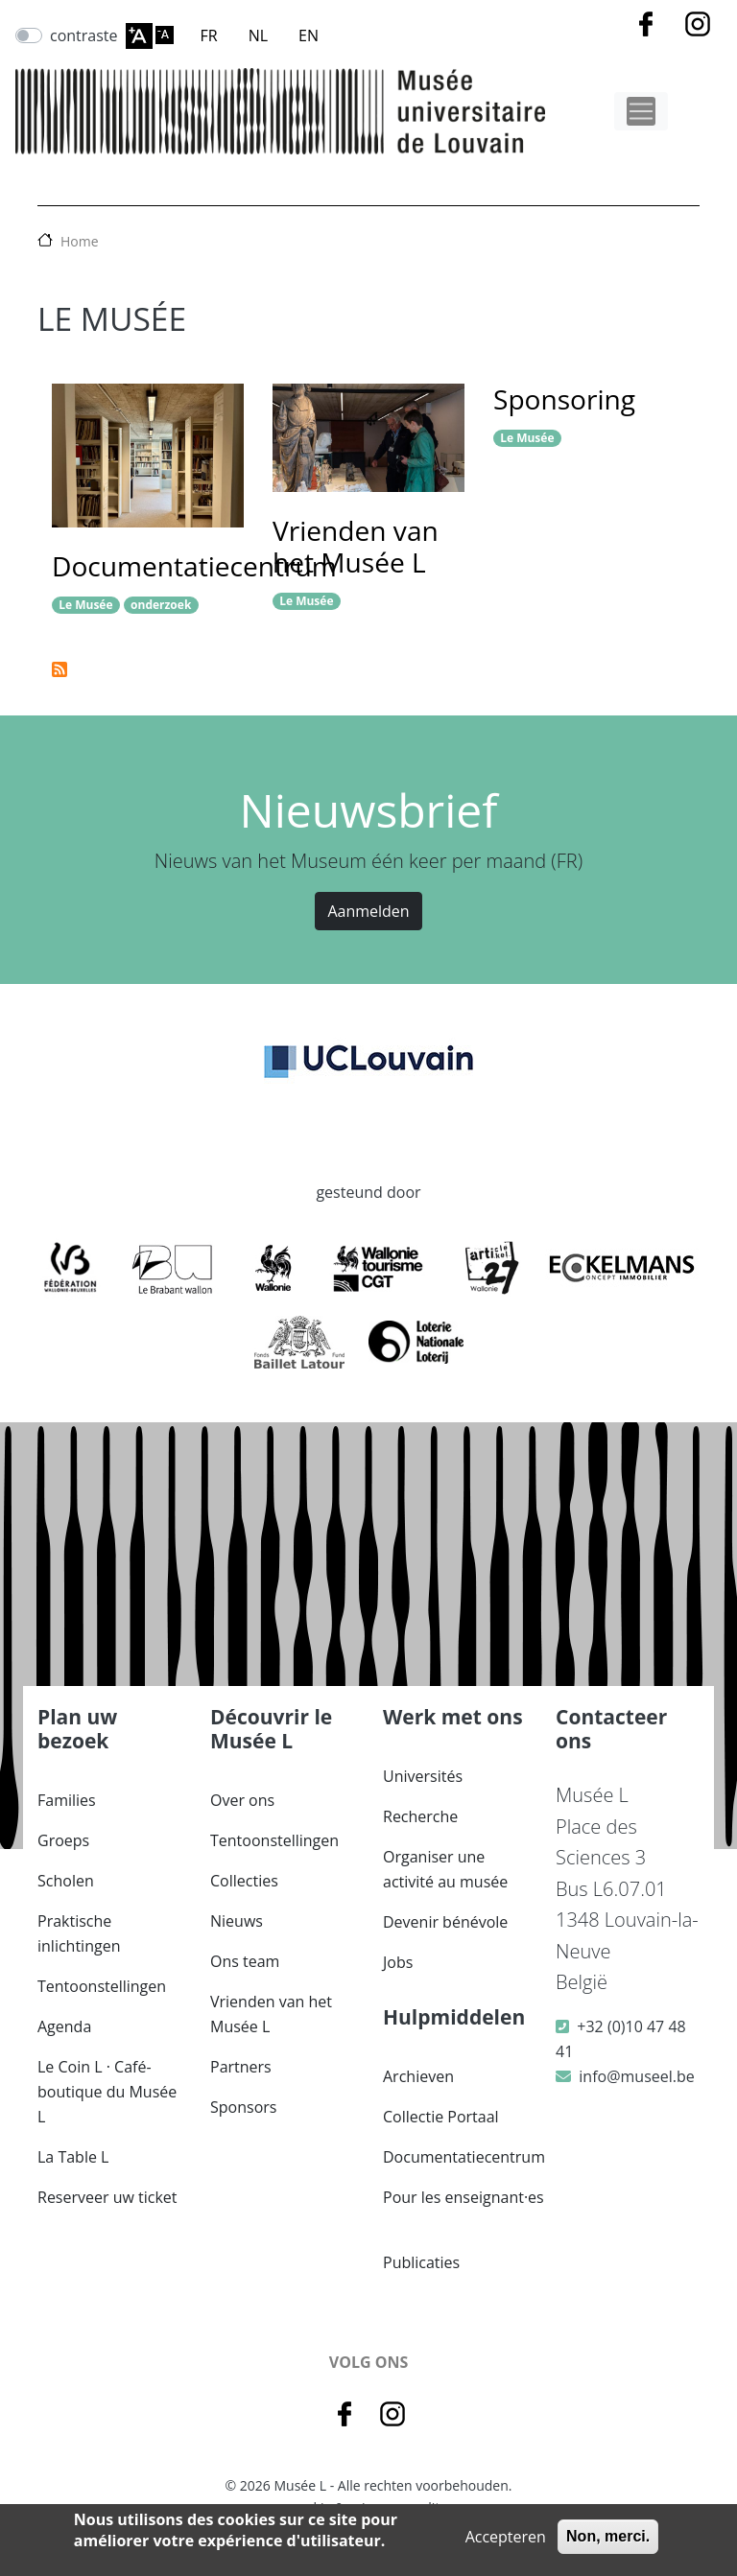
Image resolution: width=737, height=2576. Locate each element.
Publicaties (421, 2262)
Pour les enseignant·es (463, 2197)
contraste (84, 35)
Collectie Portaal (441, 2116)
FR (209, 35)
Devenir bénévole (445, 1921)
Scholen (65, 1880)
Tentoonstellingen (101, 1986)
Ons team (244, 1961)
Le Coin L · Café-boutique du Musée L (107, 2091)
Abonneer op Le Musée (59, 669)
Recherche (420, 1816)
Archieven (418, 2076)
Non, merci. (608, 2536)
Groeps (63, 1840)
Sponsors (243, 2107)
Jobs (398, 1962)
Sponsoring (564, 399)
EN (308, 35)
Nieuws (236, 1921)
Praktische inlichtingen (78, 1933)
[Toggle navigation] (641, 111)
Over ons (242, 1800)
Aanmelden (368, 911)
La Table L (72, 2156)
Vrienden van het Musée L (356, 546)
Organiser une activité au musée (445, 1869)
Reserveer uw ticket (107, 2197)
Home (79, 241)
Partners (241, 2066)
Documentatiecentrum (194, 566)
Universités (423, 1776)
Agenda (64, 2026)
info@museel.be (636, 2076)
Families (66, 1800)
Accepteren (505, 2536)
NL (258, 35)
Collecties (244, 1880)
